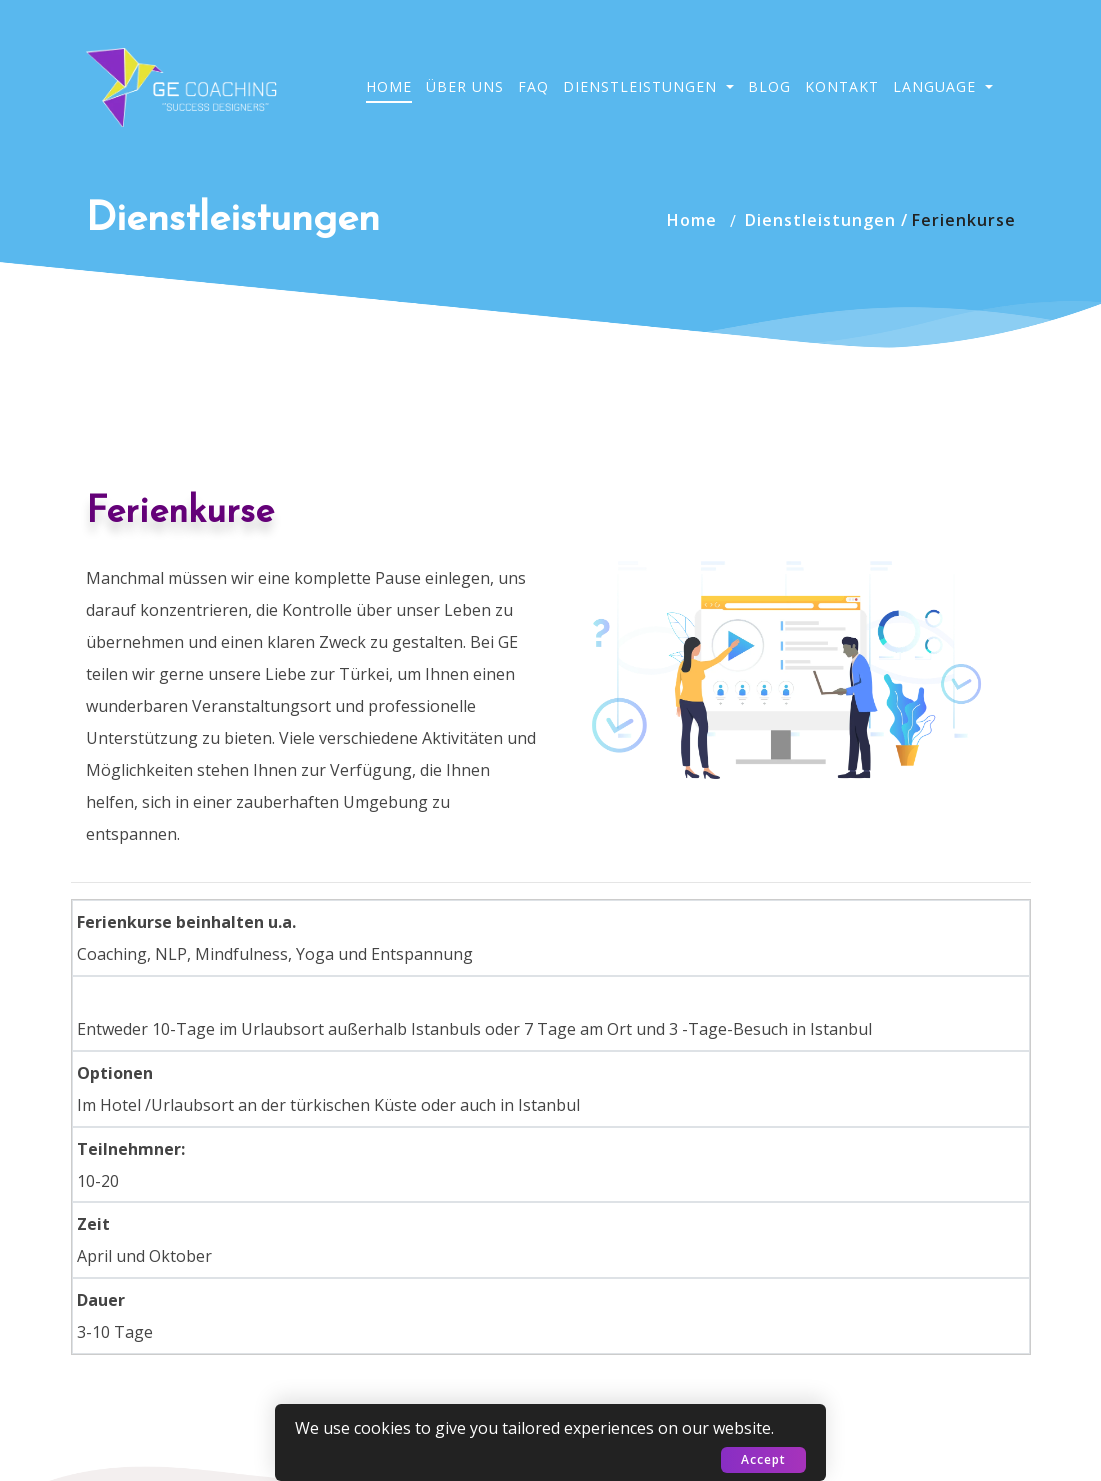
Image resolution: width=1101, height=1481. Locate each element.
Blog (769, 86)
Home (389, 86)
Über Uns (465, 86)
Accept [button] (763, 1459)
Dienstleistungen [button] (642, 86)
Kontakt (842, 86)
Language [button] (937, 86)
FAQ (533, 86)
